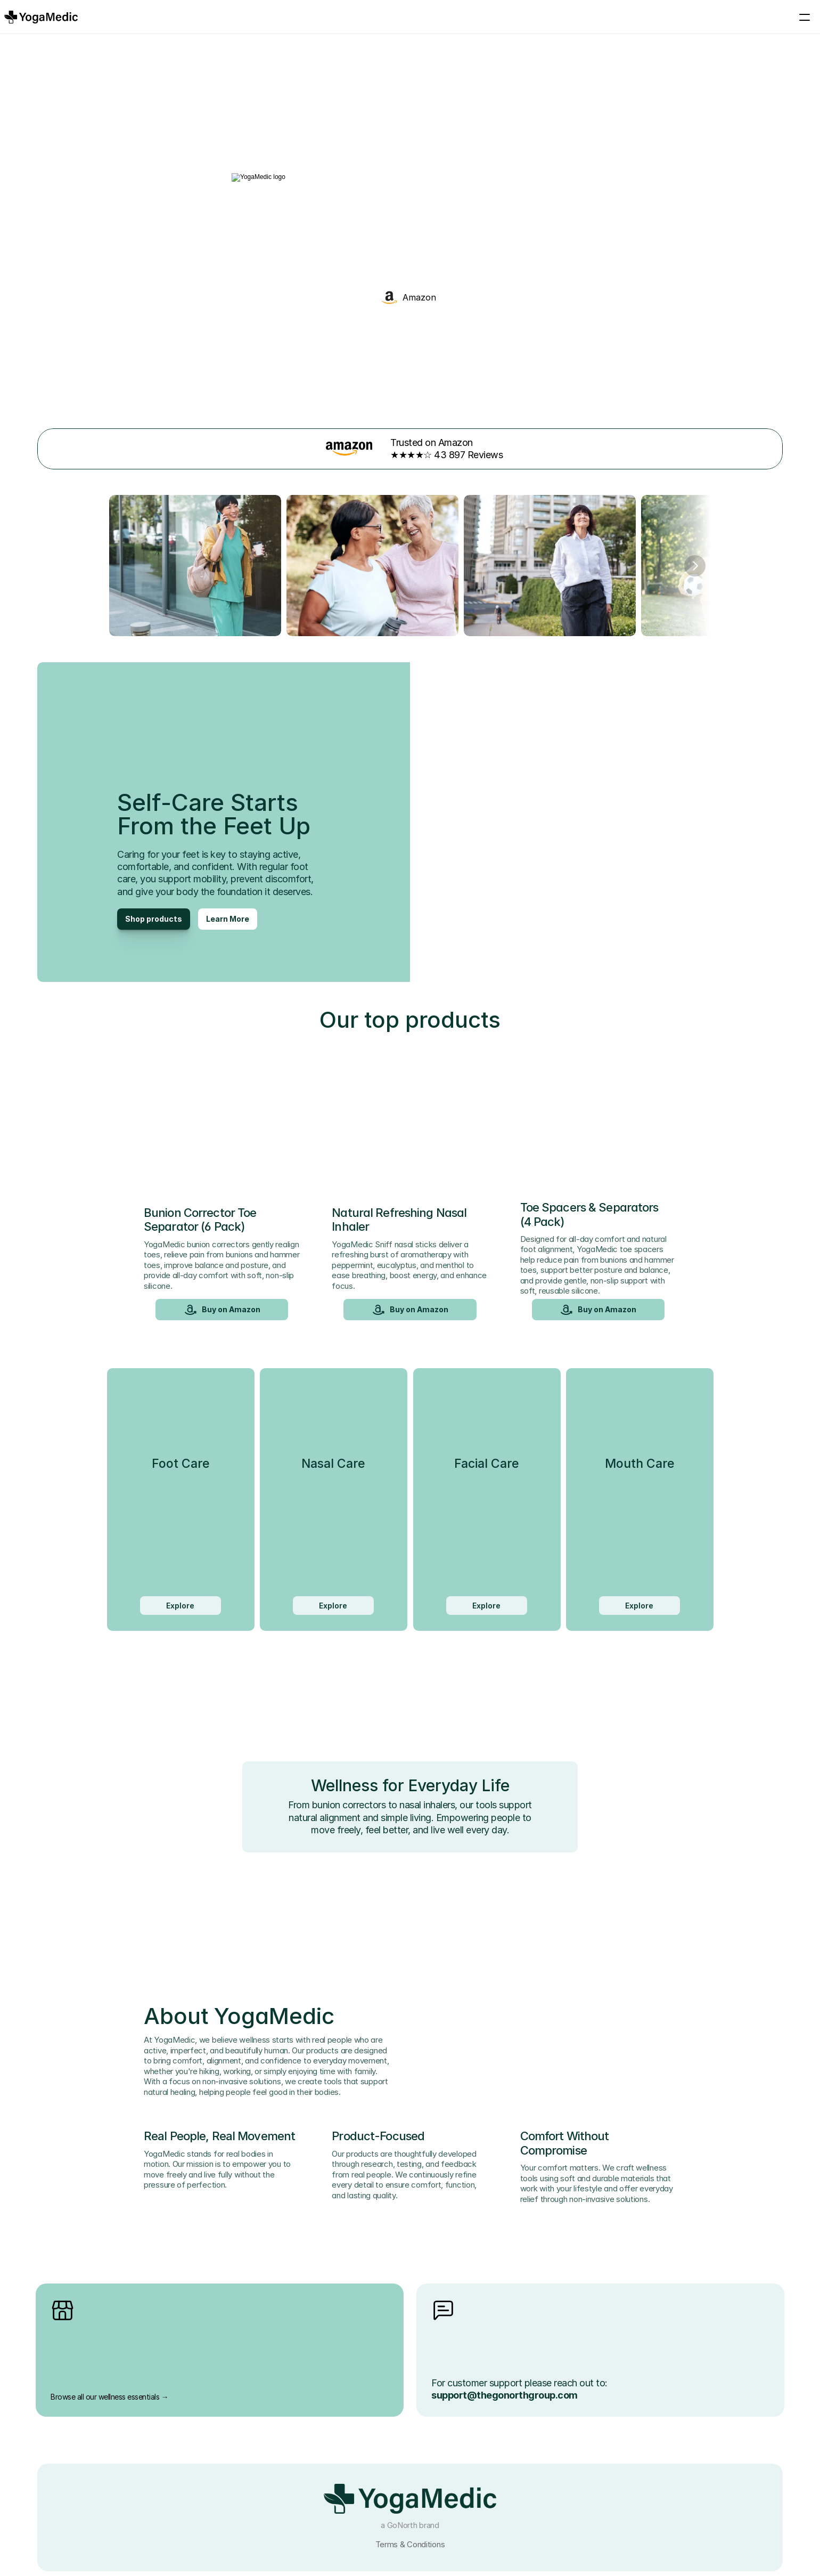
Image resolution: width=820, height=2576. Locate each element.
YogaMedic (484, 17)
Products (410, 17)
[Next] (695, 554)
